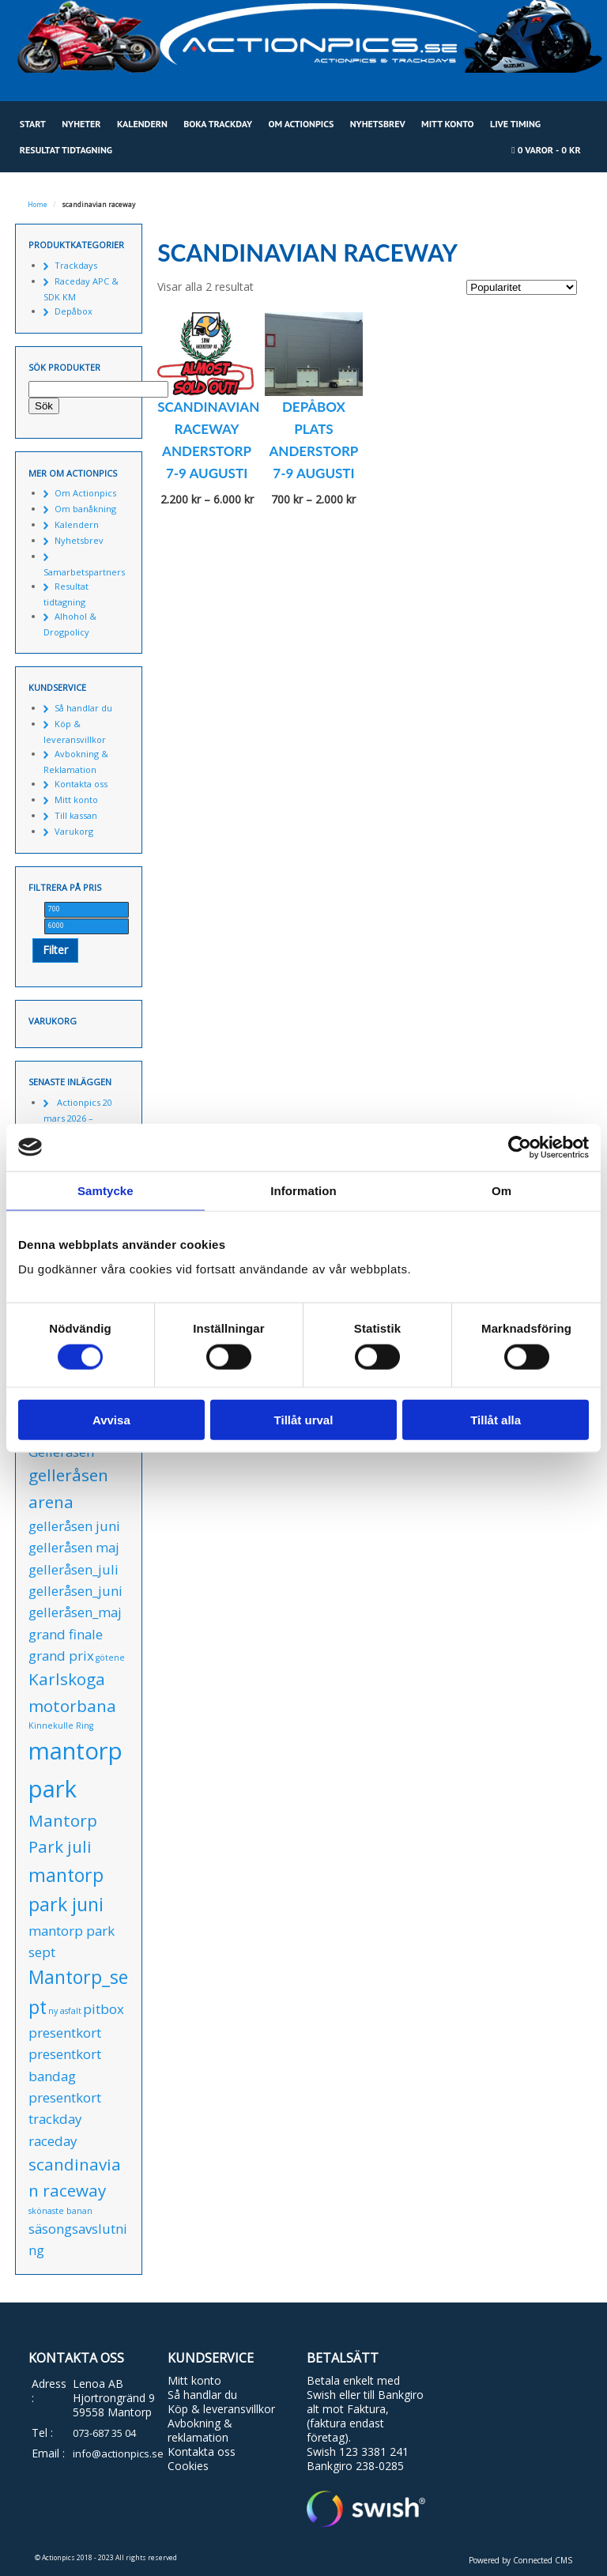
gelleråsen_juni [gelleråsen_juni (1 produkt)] (75, 1591)
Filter (55, 949)
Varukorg (74, 831)
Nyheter (81, 124)
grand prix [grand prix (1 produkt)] (61, 1655)
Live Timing (515, 124)
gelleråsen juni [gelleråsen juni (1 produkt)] (74, 1526)
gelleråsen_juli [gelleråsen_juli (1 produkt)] (73, 1569)
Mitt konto (447, 124)
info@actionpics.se (118, 2453)
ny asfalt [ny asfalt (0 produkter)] (64, 2010)
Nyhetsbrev (377, 124)
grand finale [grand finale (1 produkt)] (65, 1634)
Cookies (188, 2465)
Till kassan (76, 815)
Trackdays (76, 265)
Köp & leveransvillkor (221, 2408)
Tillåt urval (304, 1420)
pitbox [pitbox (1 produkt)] (103, 2009)
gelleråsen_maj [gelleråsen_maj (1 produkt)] (75, 1612)
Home (37, 204)
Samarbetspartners (84, 572)
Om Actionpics (301, 124)
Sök (44, 406)
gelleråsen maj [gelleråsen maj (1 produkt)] (73, 1547)
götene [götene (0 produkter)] (110, 1657)
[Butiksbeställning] (521, 287)
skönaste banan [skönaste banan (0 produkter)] (60, 2210)
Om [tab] (501, 1190)
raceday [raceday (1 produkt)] (52, 2141)
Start (33, 124)
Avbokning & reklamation (200, 2430)
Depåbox (73, 311)
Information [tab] (303, 1190)
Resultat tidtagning (66, 150)
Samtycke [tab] (105, 1190)
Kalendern (142, 124)
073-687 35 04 (104, 2433)
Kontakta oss (81, 784)
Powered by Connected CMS (520, 2560)
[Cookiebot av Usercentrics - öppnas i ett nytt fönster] (520, 1147)
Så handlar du (83, 708)
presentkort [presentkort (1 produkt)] (64, 2032)
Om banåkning (85, 509)
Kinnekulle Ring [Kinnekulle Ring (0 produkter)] (60, 1725)
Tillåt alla (495, 1420)
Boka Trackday (217, 124)
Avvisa (111, 1420)
